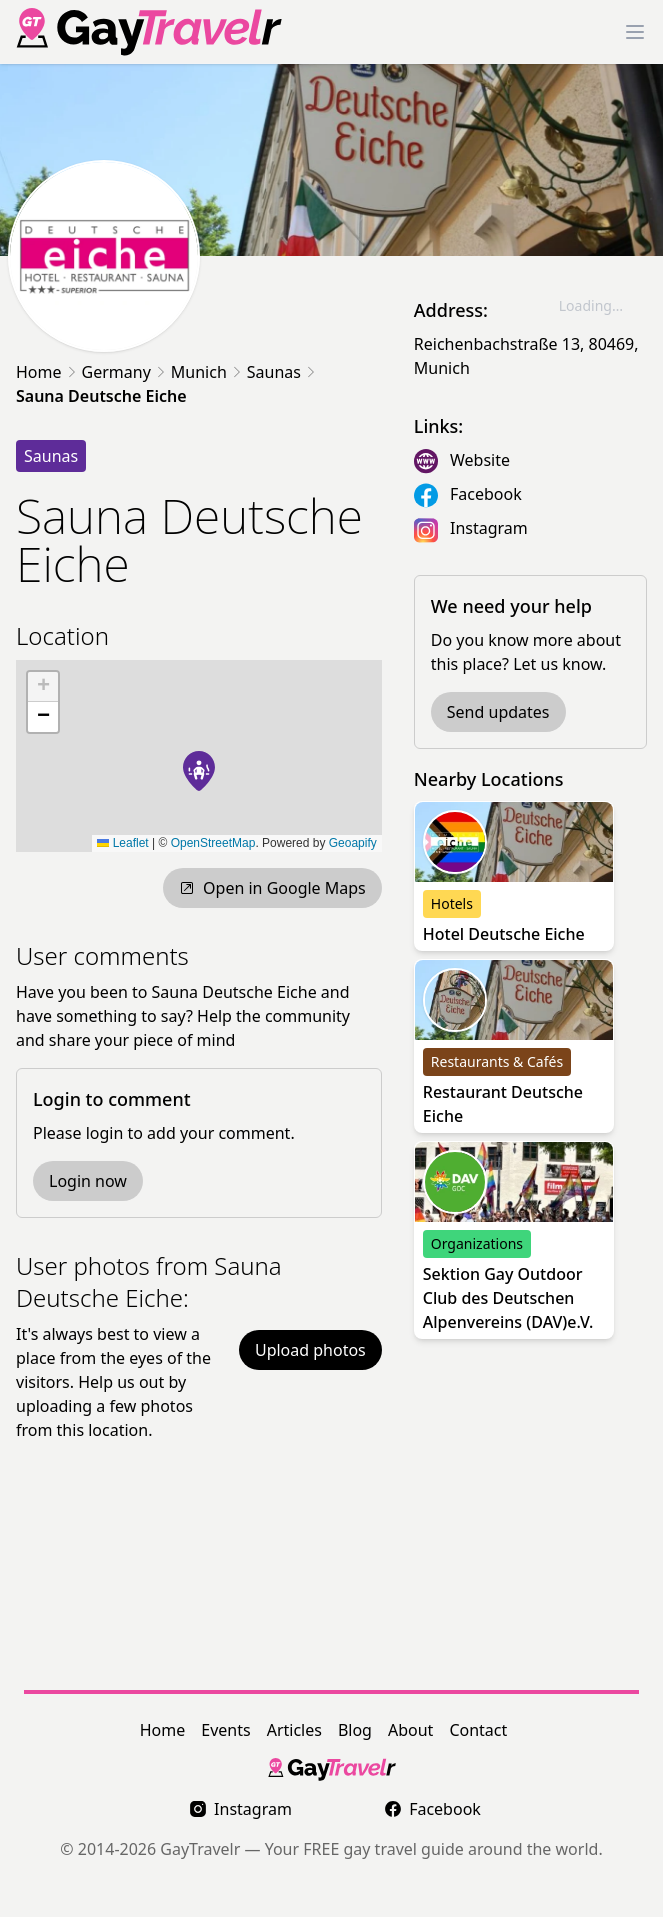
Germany (116, 372)
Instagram (489, 528)
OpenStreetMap (213, 843)
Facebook (486, 494)
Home (39, 372)
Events (225, 1730)
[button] (199, 771)
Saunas (274, 372)
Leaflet (122, 843)
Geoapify (353, 843)
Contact (478, 1730)
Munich (199, 372)
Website (480, 460)
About (410, 1730)
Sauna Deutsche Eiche (101, 396)
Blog (355, 1730)
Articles (294, 1730)
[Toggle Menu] (635, 32)
